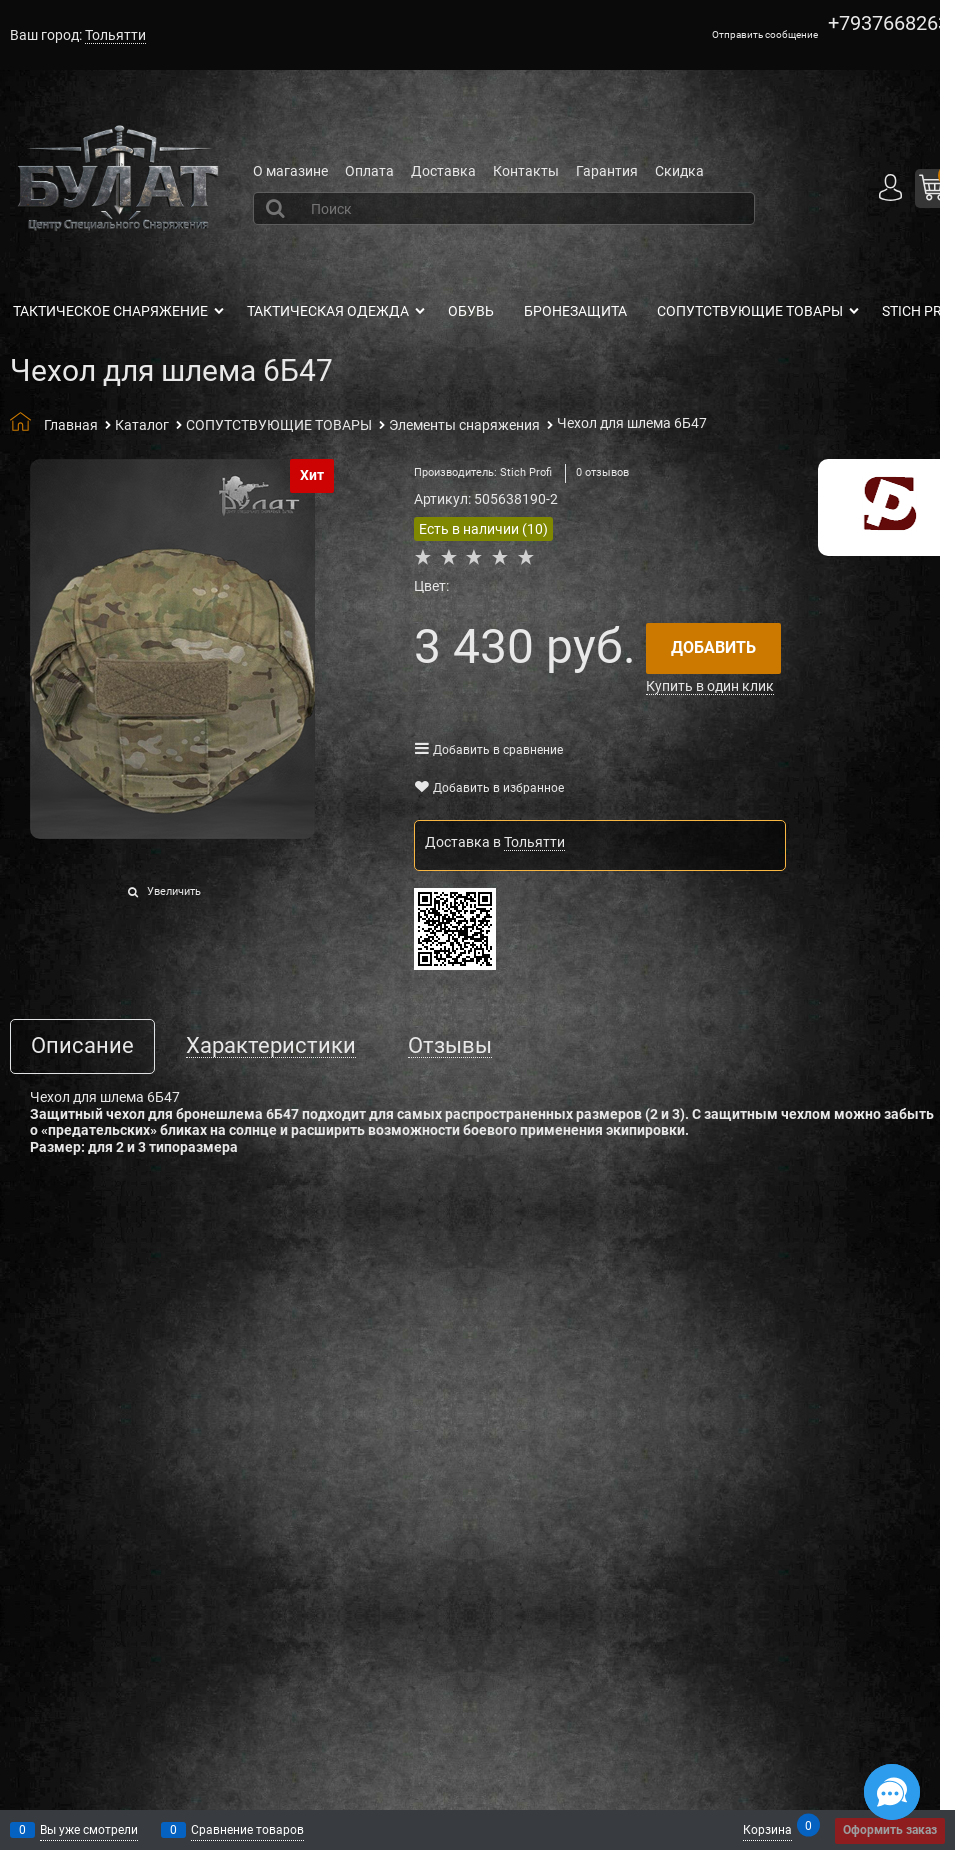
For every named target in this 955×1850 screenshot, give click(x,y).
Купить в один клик (710, 686)
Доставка (443, 171)
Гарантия (607, 171)
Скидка (679, 171)
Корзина (767, 1828)
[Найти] (278, 208)
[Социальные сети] (892, 1792)
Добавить (713, 647)
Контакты (526, 171)
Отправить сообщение (765, 34)
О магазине (290, 171)
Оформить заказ (890, 1830)
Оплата (369, 171)
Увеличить (174, 891)
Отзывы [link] (450, 1046)
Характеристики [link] (271, 1046)
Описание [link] (82, 1046)
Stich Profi (526, 472)
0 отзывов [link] (602, 472)
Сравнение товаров (247, 1830)
